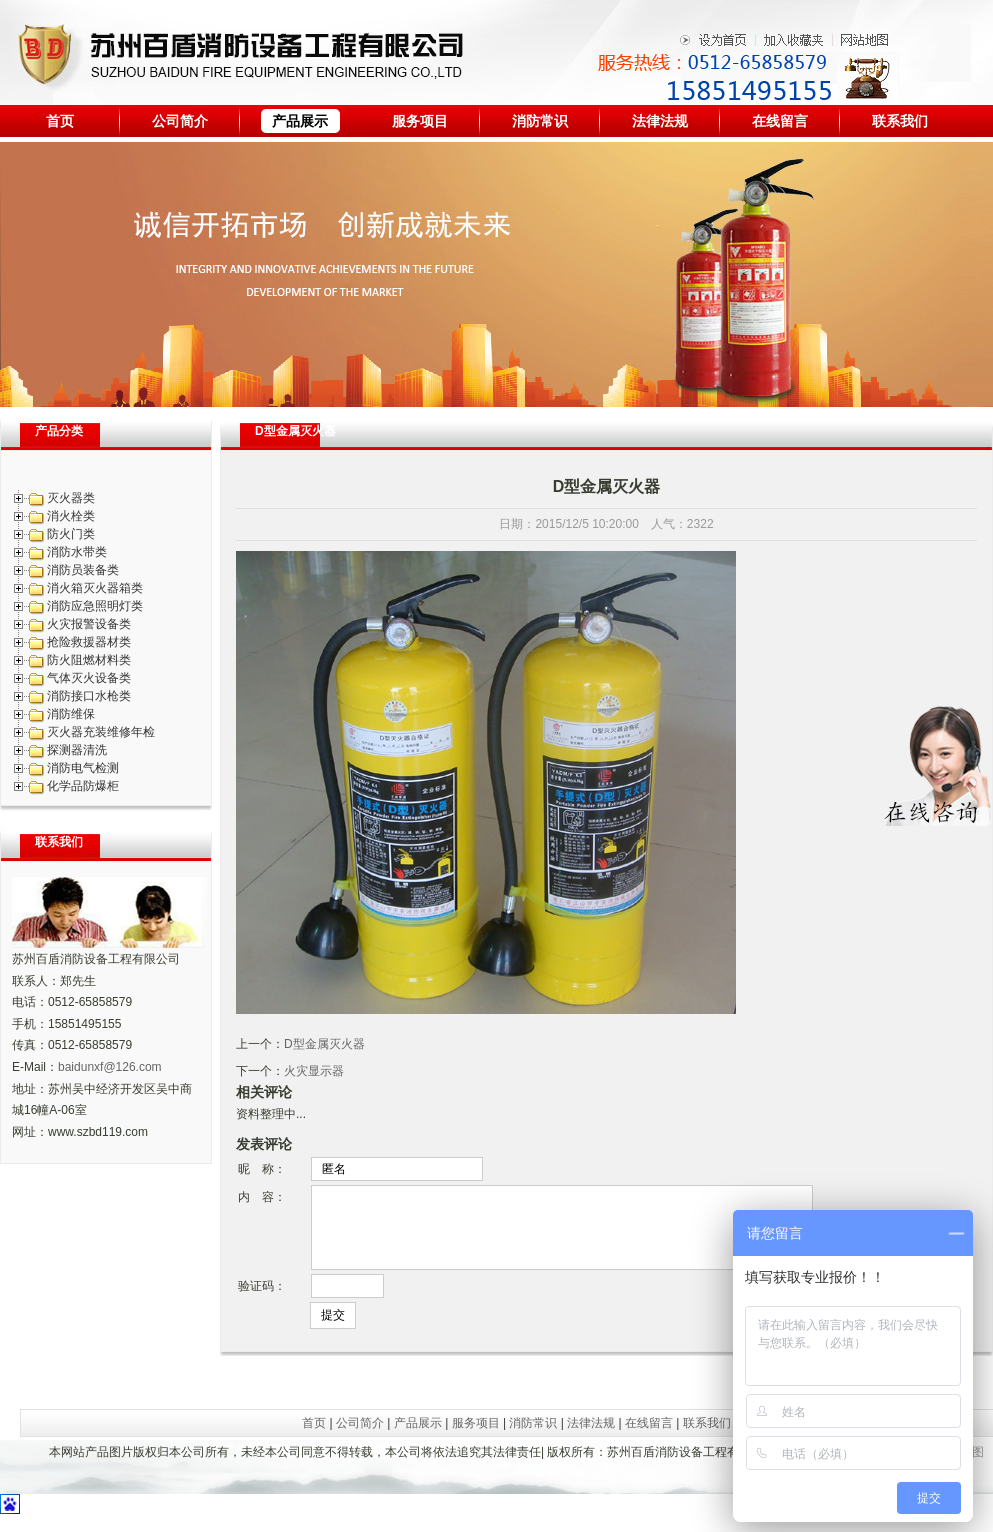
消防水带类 (77, 552)
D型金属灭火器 (324, 1044)
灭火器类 (71, 498)
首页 (60, 121)
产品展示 (300, 121)
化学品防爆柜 (83, 786)
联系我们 (900, 121)
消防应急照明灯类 (95, 606)
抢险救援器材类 (89, 642)
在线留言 (780, 121)
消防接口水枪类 (89, 696)
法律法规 (660, 121)
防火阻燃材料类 (89, 660)
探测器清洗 (77, 750)
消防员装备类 (83, 570)
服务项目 (420, 121)
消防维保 (71, 714)
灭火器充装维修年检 (101, 732)
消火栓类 (71, 516)
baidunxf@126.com (110, 1067)
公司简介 (180, 121)
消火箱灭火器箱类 (95, 588)
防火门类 (71, 534)
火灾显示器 (314, 1071)
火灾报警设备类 (89, 624)
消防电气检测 (83, 768)
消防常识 (540, 121)
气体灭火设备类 (89, 678)
